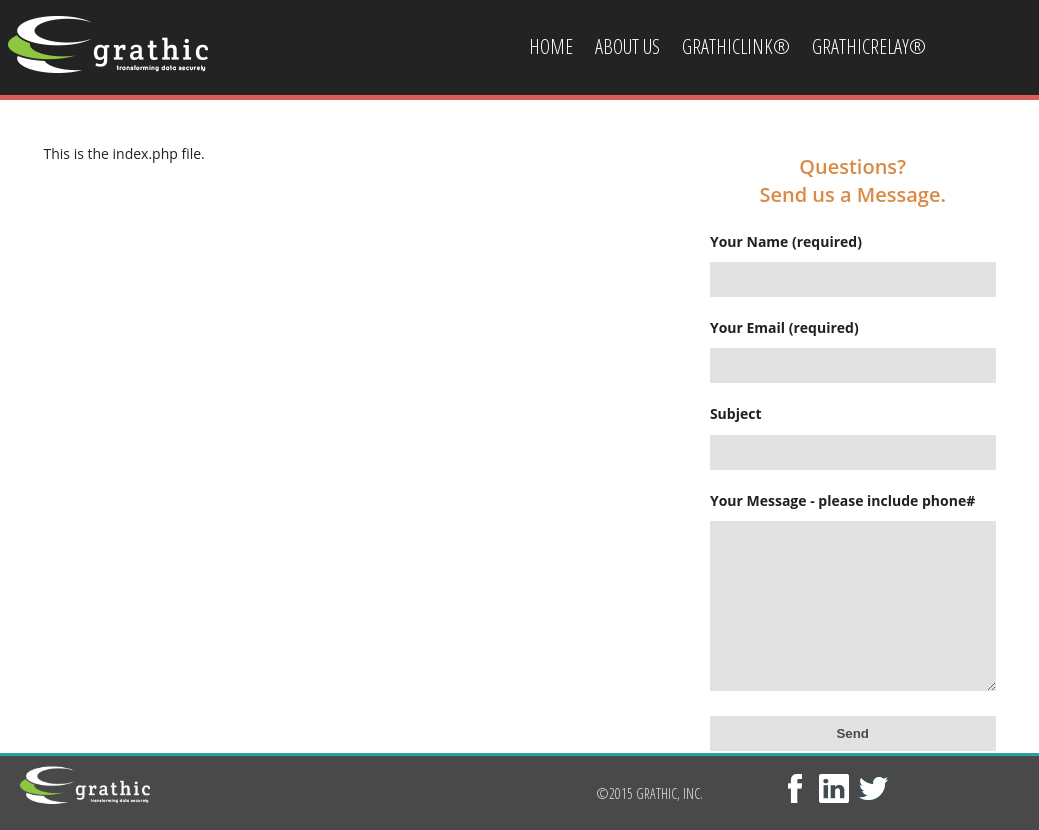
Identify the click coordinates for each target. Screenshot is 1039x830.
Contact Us (569, 142)
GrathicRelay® (869, 46)
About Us (627, 46)
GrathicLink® (736, 46)
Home (551, 46)
